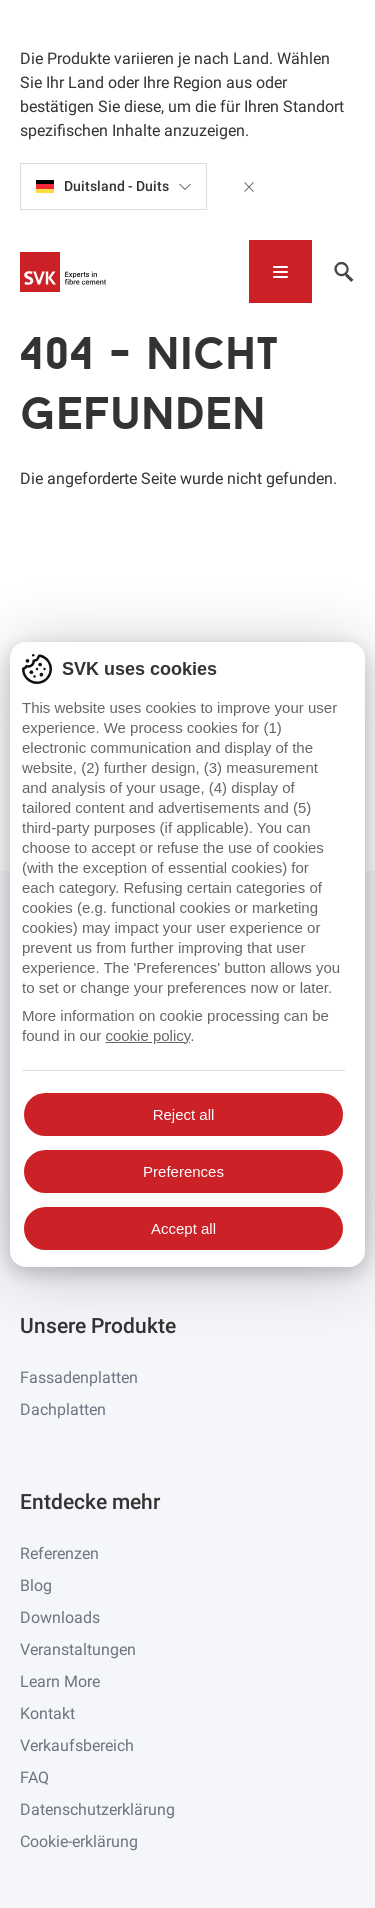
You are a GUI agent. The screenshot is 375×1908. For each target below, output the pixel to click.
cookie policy (147, 1035)
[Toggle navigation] (280, 271)
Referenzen (59, 1553)
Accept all (183, 1228)
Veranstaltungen (78, 1649)
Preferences (183, 1171)
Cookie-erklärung (79, 1841)
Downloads (60, 1617)
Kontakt (47, 1713)
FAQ (34, 1777)
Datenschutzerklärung (97, 1809)
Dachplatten (63, 1409)
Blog (36, 1585)
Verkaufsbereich (77, 1745)
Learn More (60, 1681)
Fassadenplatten (79, 1377)
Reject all (184, 1114)
